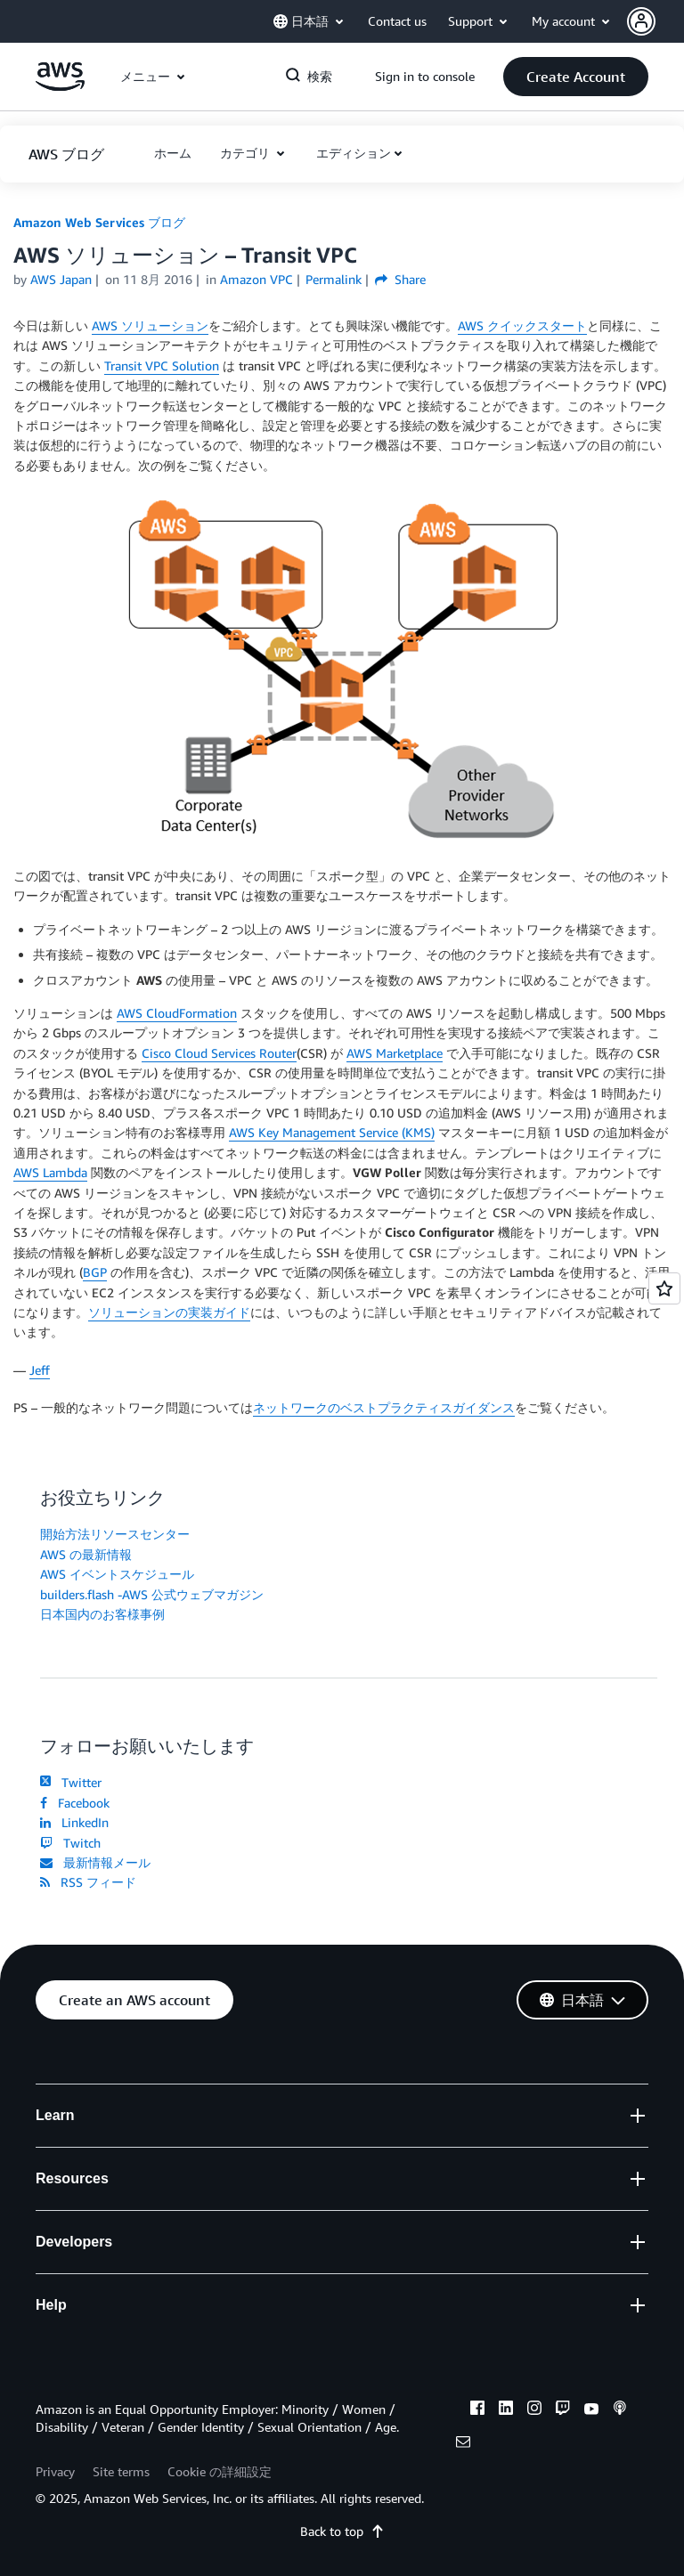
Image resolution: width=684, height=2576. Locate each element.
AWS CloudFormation (177, 1012)
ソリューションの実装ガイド (169, 1312)
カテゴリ (246, 152)
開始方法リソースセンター (115, 1533)
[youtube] (591, 2410)
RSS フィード (88, 1881)
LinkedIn (74, 1822)
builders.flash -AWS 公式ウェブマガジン (152, 1594)
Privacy (55, 2471)
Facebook (75, 1802)
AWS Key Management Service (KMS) (332, 1132)
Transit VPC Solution (161, 365)
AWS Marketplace (394, 1052)
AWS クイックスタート (522, 325)
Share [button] (400, 279)
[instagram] (534, 2410)
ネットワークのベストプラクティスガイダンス (384, 1407)
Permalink (333, 279)
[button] (655, 21)
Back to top (342, 2531)
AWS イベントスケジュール (117, 1573)
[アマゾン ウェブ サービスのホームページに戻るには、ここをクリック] (60, 85)
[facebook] (477, 2410)
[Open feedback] (664, 1288)
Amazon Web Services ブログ (99, 222)
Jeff (39, 1369)
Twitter (71, 1782)
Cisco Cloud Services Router (219, 1052)
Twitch (70, 1842)
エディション (353, 152)
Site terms (121, 2471)
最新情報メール (95, 1862)
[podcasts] (620, 2410)
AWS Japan (61, 279)
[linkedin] (506, 2410)
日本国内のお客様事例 (102, 1613)
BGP (95, 1272)
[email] (463, 2444)
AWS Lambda (50, 1172)
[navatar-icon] (641, 21)
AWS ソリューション (150, 325)
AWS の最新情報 (86, 1554)
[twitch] (563, 2410)
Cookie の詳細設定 (219, 2471)
